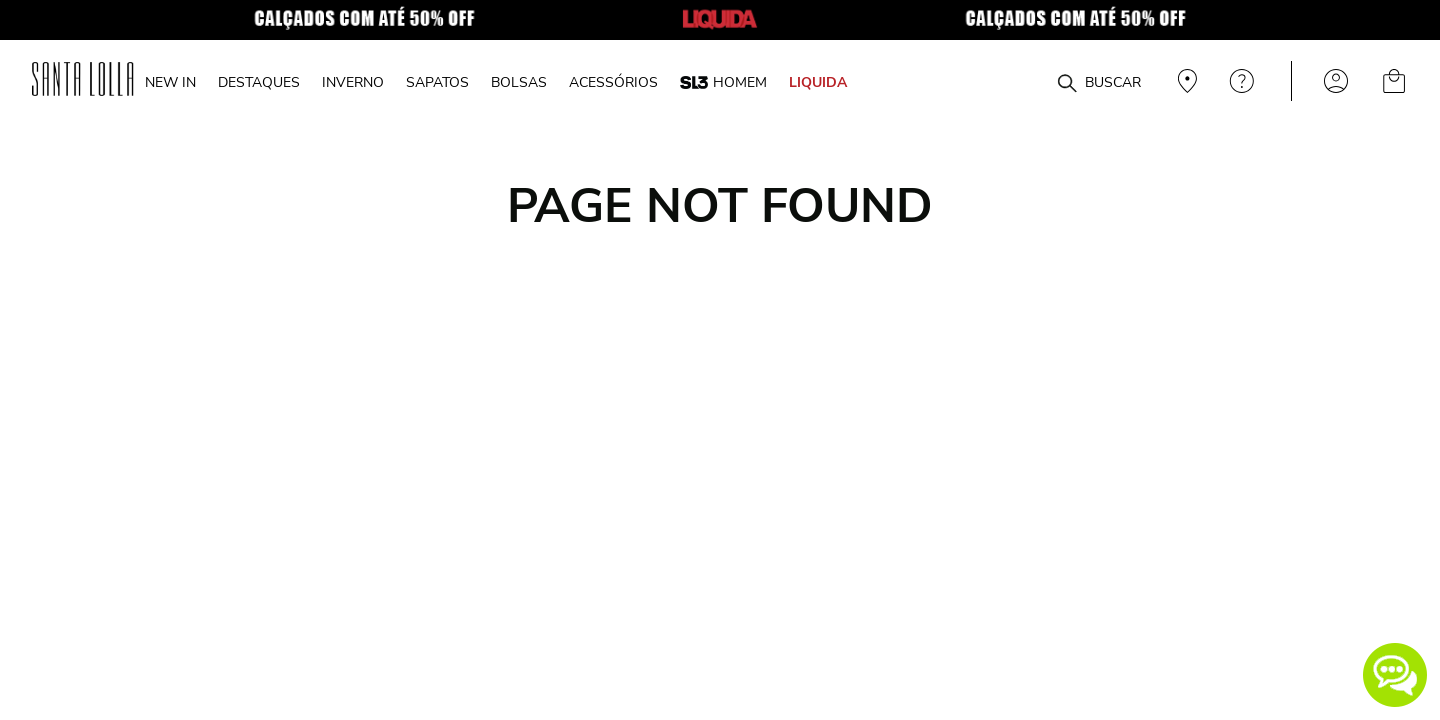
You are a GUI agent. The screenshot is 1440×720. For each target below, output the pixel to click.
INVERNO (353, 82)
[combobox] (1018, 81)
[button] (1395, 675)
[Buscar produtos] (1067, 84)
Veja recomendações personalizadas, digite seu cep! (1185, 81)
